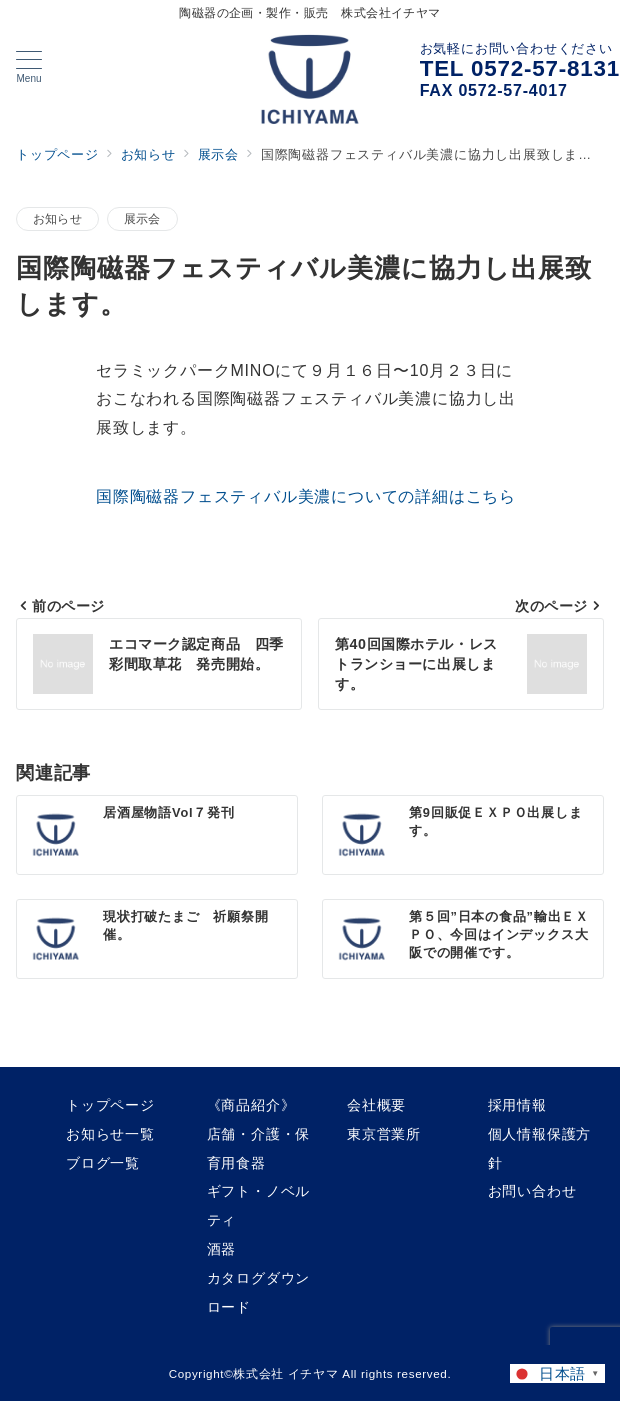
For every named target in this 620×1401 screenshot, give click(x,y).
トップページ (110, 1105)
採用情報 (517, 1105)
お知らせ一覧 (110, 1134)
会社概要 (376, 1105)
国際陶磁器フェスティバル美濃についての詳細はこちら (306, 496)
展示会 (142, 218)
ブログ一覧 (103, 1163)
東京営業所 (384, 1134)
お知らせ (57, 218)
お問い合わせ (532, 1191)
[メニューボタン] (29, 67)
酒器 (222, 1249)
